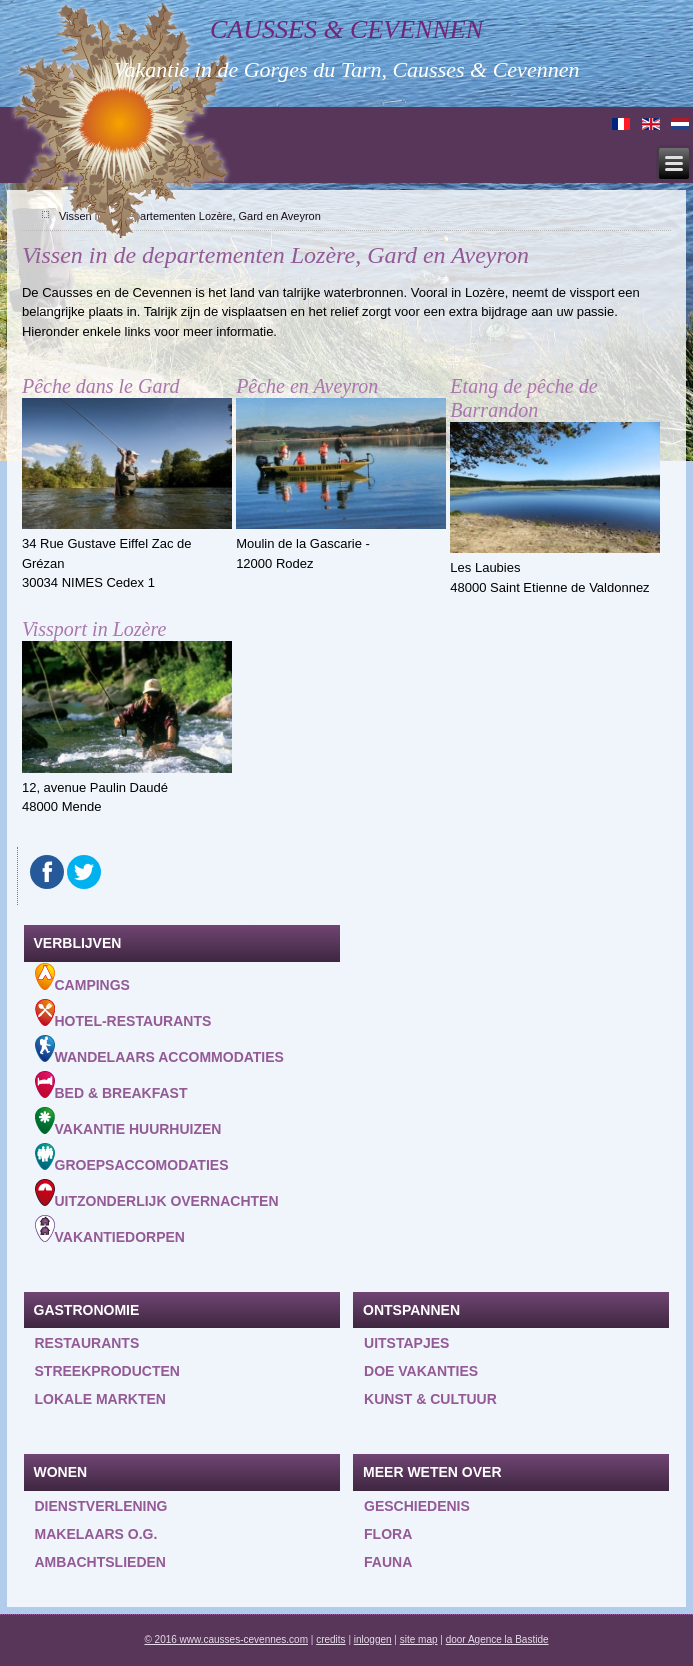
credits (330, 1639)
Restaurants (87, 1343)
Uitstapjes (406, 1343)
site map (419, 1639)
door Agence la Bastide (497, 1639)
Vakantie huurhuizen (128, 1122)
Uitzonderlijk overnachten (157, 1194)
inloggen (373, 1639)
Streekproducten (107, 1371)
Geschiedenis (417, 1506)
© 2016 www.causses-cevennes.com (226, 1639)
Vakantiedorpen (110, 1230)
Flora (388, 1534)
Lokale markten (100, 1399)
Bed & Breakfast (111, 1086)
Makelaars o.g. (96, 1534)
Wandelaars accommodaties (159, 1050)
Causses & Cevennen (346, 29)
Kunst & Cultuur (430, 1399)
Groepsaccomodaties (132, 1158)
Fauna (388, 1562)
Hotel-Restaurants (123, 1014)
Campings (82, 978)
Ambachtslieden (100, 1562)
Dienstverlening (101, 1506)
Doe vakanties (421, 1371)
